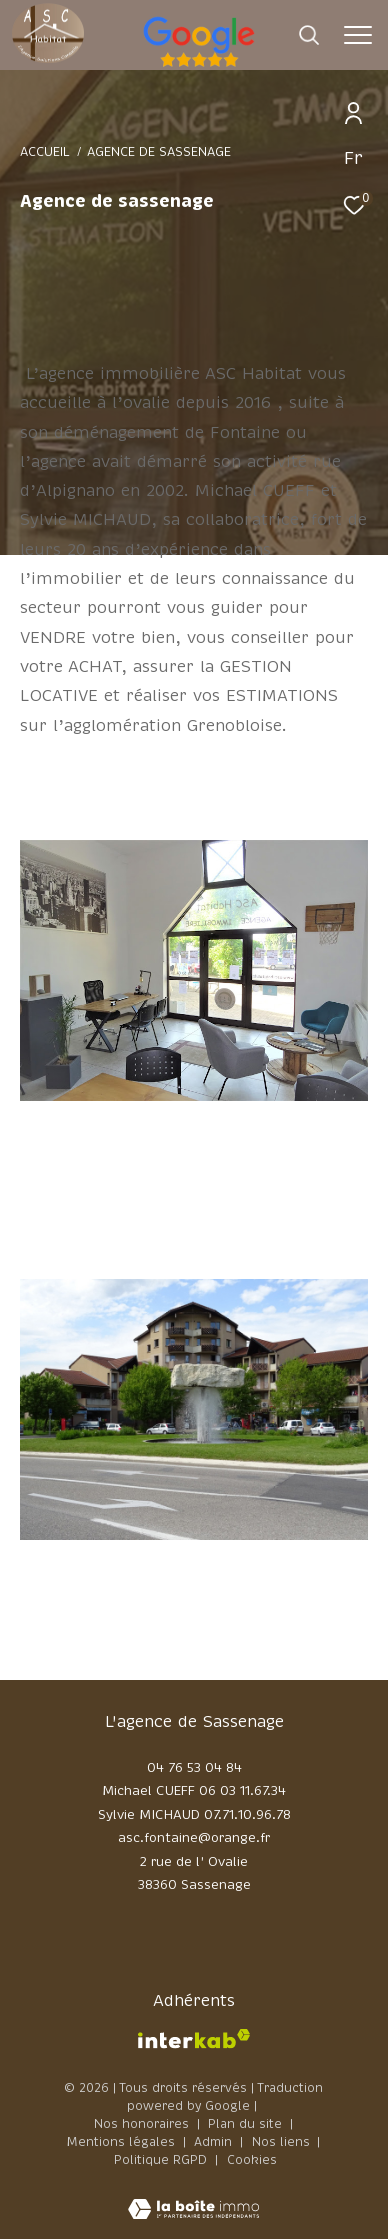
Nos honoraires (141, 2124)
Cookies (252, 2161)
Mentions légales (123, 2142)
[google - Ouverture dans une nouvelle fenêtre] (283, 64)
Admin (215, 2142)
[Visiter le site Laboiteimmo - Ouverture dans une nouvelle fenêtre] (193, 2196)
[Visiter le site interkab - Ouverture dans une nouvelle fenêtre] (194, 2039)
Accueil (45, 152)
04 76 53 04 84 (194, 1768)
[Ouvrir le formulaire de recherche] (309, 35)
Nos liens (283, 2142)
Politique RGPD (160, 2160)
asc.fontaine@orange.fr (194, 1838)
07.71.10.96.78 (247, 1815)
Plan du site (247, 2124)
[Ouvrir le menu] (357, 35)
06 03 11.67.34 (242, 1791)
